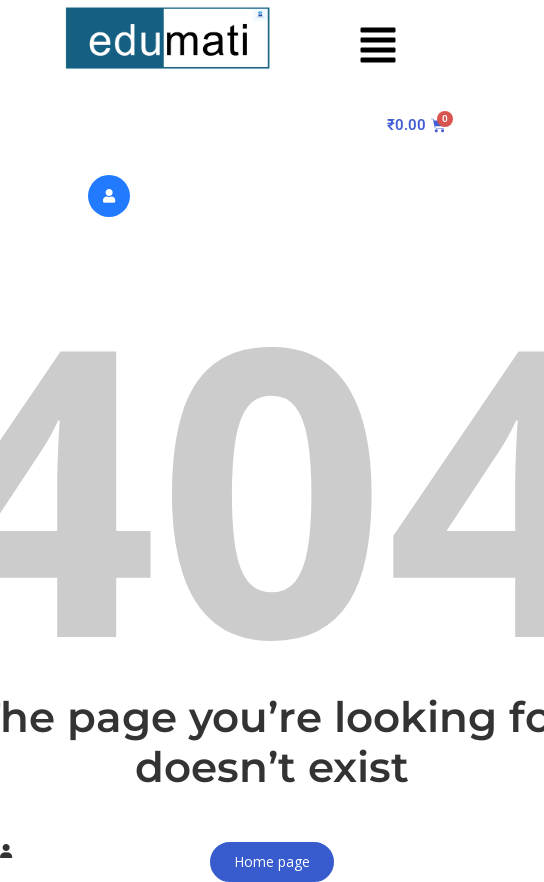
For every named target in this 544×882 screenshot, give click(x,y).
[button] (378, 46)
